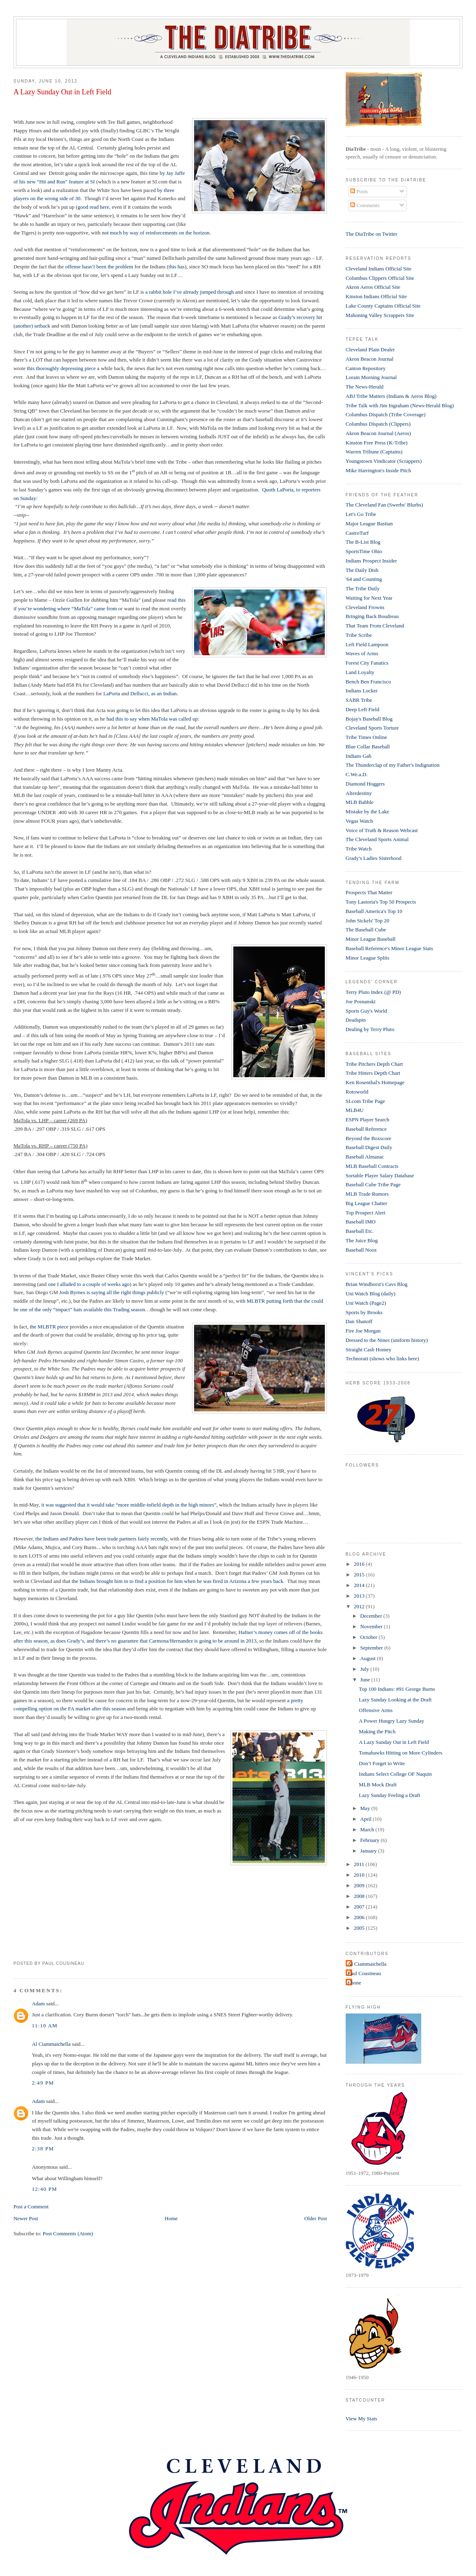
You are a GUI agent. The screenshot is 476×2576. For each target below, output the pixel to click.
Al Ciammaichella (51, 2044)
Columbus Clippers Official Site (380, 278)
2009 (360, 1885)
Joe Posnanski (360, 1001)
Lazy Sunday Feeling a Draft (389, 1795)
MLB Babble (359, 802)
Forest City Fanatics (367, 663)
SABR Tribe (359, 700)
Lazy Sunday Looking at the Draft (395, 1699)
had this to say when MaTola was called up (152, 719)
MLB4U (355, 1110)
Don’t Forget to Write (382, 1763)
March (367, 1829)
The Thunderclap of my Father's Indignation (393, 765)
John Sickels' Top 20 (367, 920)
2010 (360, 1875)
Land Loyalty (360, 672)
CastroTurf (357, 533)
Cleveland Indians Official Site (378, 269)
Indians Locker (362, 691)
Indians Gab (358, 756)
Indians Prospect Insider (371, 561)
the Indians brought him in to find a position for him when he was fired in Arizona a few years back (177, 1581)
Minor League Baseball (371, 939)
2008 (360, 1896)
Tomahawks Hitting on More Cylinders (400, 1753)
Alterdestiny (359, 793)
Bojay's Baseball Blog (369, 719)
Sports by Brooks (364, 1312)
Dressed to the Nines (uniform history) (387, 1340)
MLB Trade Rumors (367, 1194)
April (366, 1819)
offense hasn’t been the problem (99, 266)
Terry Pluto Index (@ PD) (373, 992)
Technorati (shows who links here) (382, 1358)
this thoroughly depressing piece (61, 368)
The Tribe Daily (363, 588)
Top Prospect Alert (365, 1213)
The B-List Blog (363, 542)
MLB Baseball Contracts (372, 1166)
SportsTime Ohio (364, 551)
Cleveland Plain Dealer (370, 349)
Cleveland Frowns (365, 607)
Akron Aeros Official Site (373, 287)
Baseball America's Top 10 (374, 911)
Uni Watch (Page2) (366, 1303)
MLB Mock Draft (377, 1784)
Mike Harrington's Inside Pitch (378, 470)
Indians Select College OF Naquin (395, 1774)
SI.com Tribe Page (365, 1101)
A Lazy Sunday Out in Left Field (62, 92)
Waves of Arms (362, 653)
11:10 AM (45, 2025)
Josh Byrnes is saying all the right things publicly (111, 1292)
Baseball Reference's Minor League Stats (389, 948)
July (365, 1669)
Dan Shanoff (359, 1321)
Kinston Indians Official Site (376, 296)
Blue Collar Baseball (368, 746)
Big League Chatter (366, 1203)
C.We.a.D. (357, 774)
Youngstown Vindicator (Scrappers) (384, 461)
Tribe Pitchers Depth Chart (374, 1064)
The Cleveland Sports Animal (377, 839)
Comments (365, 205)
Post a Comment (31, 2206)
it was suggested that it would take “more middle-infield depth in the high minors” (129, 1505)
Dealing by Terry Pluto (370, 1029)
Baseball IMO (360, 1222)
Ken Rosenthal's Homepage (375, 1082)
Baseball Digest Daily (369, 1147)
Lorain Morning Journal (371, 377)
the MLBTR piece (49, 1327)
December (372, 1616)
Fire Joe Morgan (363, 1331)
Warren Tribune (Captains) (374, 452)
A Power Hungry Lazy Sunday (391, 1721)
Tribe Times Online (366, 737)
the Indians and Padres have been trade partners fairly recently (102, 1539)
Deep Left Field (362, 709)
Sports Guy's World (366, 1011)
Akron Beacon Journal (369, 359)
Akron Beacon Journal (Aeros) (378, 433)
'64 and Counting (364, 579)
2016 (360, 1564)
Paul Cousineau (364, 1973)
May (365, 1808)
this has (177, 266)
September (372, 1648)
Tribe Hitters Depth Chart (373, 1073)
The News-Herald (365, 387)
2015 (360, 1574)
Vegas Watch (359, 821)
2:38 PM (43, 2148)
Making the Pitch (377, 1731)
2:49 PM (43, 2083)
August (368, 1658)
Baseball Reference (366, 1129)
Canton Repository (366, 368)
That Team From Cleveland (375, 626)
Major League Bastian (369, 523)
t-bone (354, 1983)
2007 (360, 1907)
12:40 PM (44, 2189)
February (370, 1840)
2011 (360, 1864)
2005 (360, 1928)
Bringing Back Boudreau (372, 616)
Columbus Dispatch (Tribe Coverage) (386, 414)
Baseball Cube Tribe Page (373, 1184)
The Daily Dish (362, 570)
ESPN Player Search (367, 1119)
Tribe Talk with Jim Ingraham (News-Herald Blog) (400, 405)
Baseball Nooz (361, 1250)
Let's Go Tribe (361, 514)
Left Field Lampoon (367, 644)
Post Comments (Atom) (67, 2233)
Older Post (315, 2218)
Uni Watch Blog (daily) (371, 1293)
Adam (38, 2003)
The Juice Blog (362, 1240)
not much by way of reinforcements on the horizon (156, 233)
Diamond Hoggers (365, 784)
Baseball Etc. (360, 1231)
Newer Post (25, 2218)
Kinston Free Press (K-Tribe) (377, 443)
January (369, 1851)
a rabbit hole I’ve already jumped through (189, 292)
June (365, 1679)
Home (171, 2218)
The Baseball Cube (366, 929)
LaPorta (111, 693)
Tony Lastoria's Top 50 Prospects (381, 902)
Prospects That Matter (369, 892)
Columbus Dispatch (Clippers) (378, 424)
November (372, 1626)
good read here (93, 207)
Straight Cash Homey (368, 1349)
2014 (360, 1585)
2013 (360, 1596)
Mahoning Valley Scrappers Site (380, 315)
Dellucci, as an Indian (153, 693)
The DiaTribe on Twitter (372, 234)
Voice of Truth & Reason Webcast (382, 830)
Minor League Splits (367, 958)
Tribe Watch (359, 849)
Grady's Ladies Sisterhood (374, 858)
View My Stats (361, 2418)
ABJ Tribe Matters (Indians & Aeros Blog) (391, 396)
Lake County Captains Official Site (383, 306)
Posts (359, 191)
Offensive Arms (375, 1710)
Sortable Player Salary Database (380, 1175)
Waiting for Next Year (369, 598)
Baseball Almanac (365, 1157)
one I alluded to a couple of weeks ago (89, 1284)
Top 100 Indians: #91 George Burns (397, 1689)
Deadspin (356, 1020)
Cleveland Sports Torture (372, 728)
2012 (360, 1606)
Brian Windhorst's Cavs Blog (376, 1284)
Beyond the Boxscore (368, 1138)
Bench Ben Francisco (368, 682)
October (369, 1637)
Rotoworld (357, 1092)
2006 (360, 1917)
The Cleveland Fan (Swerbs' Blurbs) (384, 505)
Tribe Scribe (359, 635)
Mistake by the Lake (367, 811)
